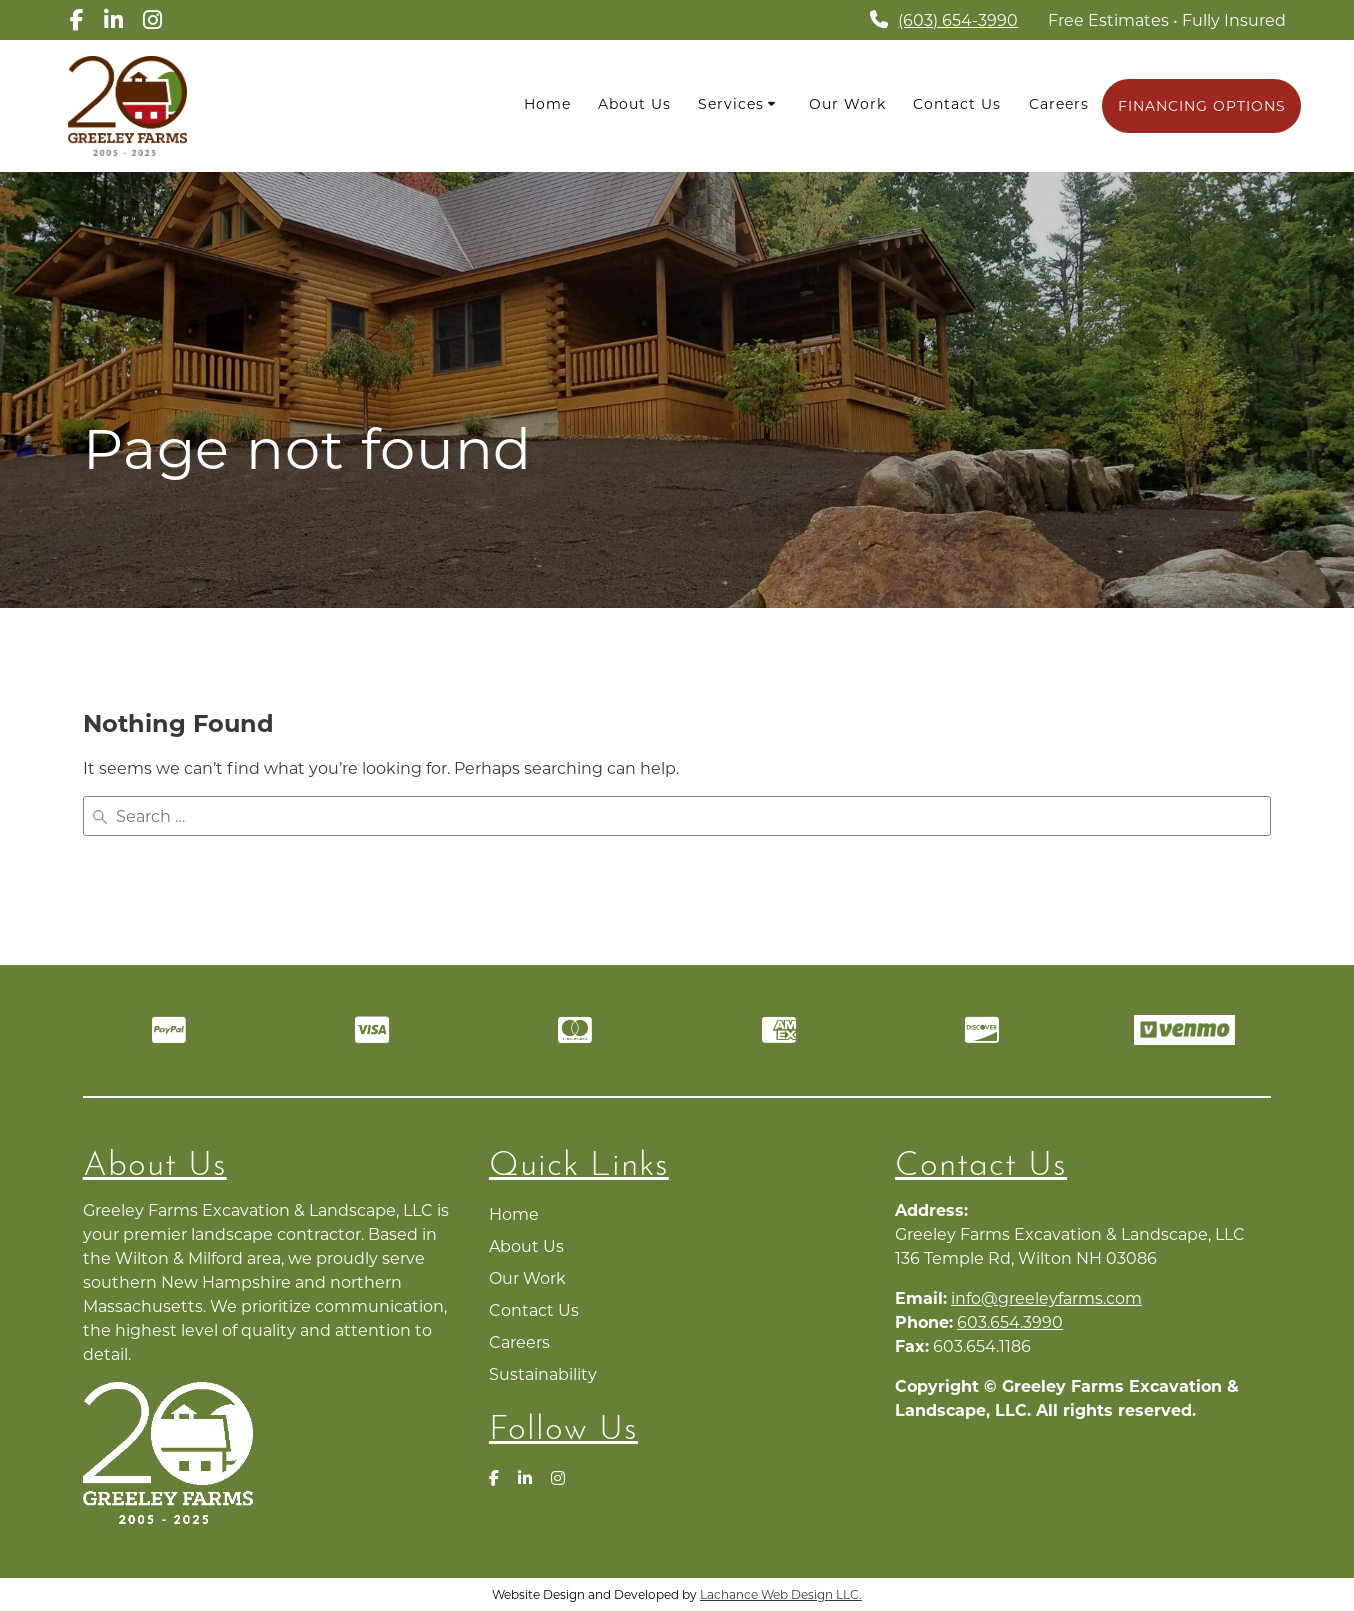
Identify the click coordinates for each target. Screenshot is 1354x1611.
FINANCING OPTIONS (1202, 106)
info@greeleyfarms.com (1046, 1296)
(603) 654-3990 (962, 19)
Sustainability (542, 1372)
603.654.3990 (1010, 1320)
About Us (637, 104)
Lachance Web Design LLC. (781, 1593)
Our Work (849, 104)
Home (549, 104)
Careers (1059, 104)
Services (733, 104)
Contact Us (958, 104)
